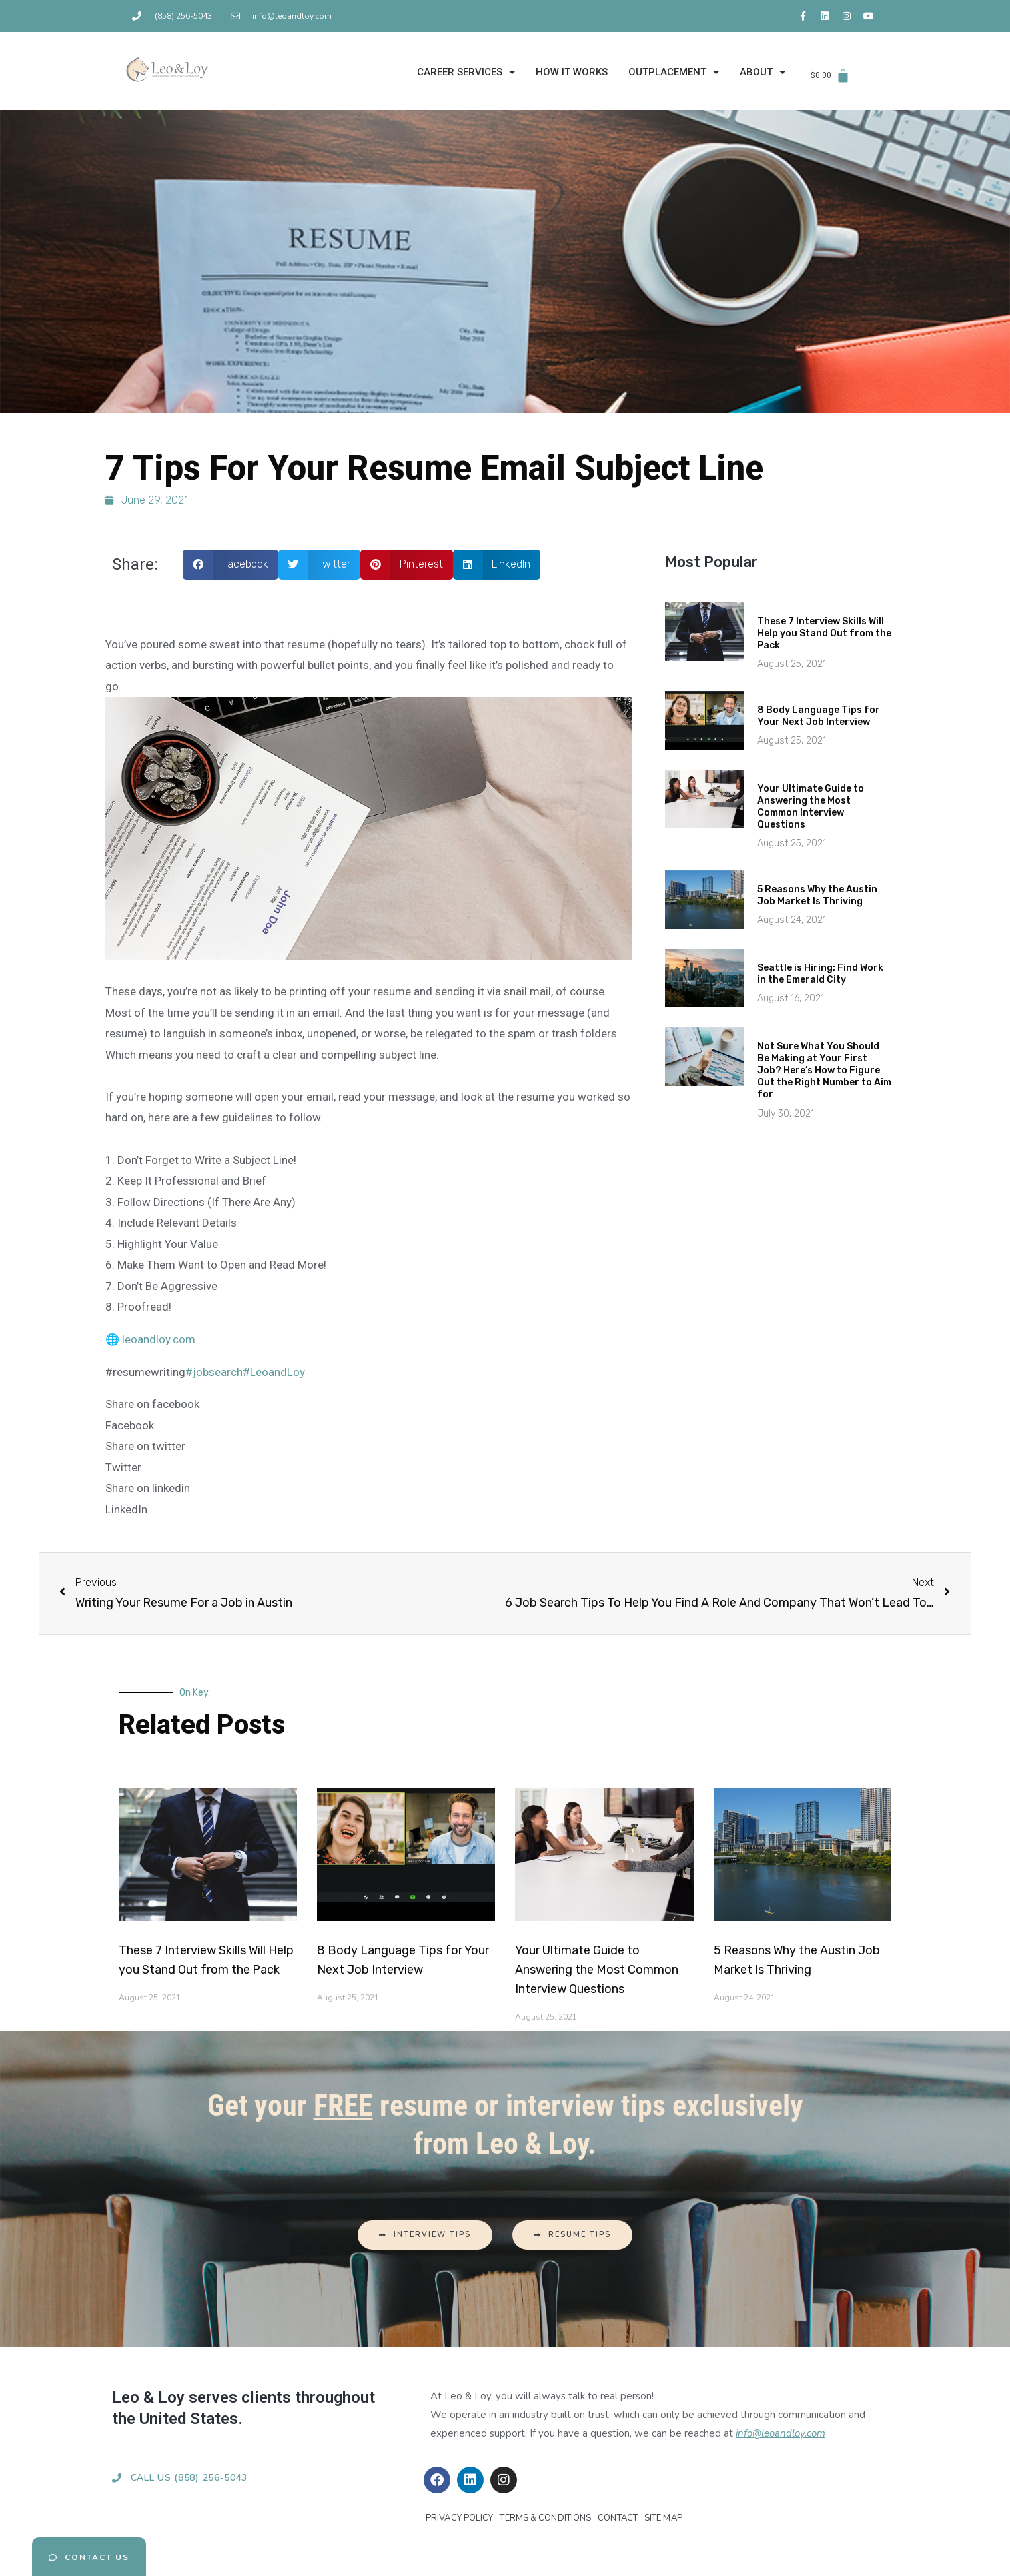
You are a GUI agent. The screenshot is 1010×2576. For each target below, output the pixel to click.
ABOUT (762, 72)
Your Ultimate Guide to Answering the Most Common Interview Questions (811, 807)
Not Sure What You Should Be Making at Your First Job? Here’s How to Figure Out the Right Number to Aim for (824, 1071)
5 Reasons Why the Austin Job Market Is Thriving (817, 895)
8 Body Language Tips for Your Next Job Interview (819, 716)
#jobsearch (214, 1372)
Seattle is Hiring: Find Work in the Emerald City (820, 973)
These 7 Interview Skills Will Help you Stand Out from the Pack (824, 633)
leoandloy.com (158, 1339)
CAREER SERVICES (466, 72)
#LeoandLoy (274, 1372)
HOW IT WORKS (572, 72)
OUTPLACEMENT (673, 72)
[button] (230, 565)
